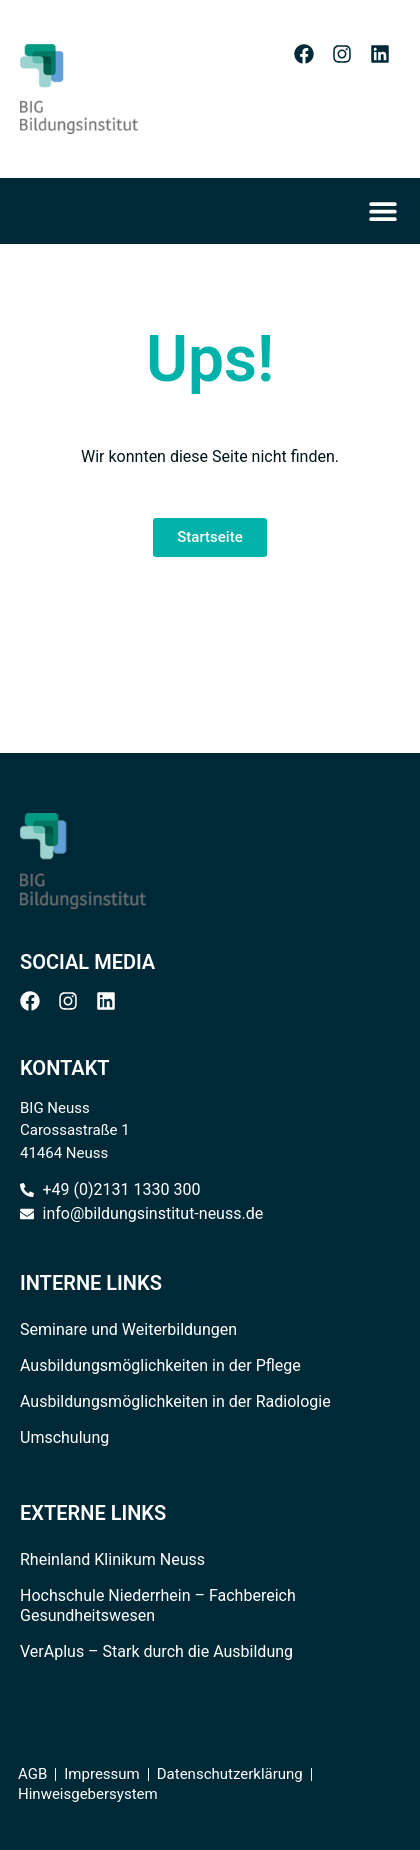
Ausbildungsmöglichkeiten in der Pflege (160, 1365)
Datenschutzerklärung (230, 1774)
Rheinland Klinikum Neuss (112, 1559)
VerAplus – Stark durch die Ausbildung (156, 1651)
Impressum (101, 1774)
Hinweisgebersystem (88, 1794)
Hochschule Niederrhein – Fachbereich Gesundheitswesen (158, 1605)
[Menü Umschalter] (389, 211)
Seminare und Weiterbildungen (128, 1329)
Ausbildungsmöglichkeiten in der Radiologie (175, 1401)
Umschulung (64, 1437)
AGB (32, 1774)
